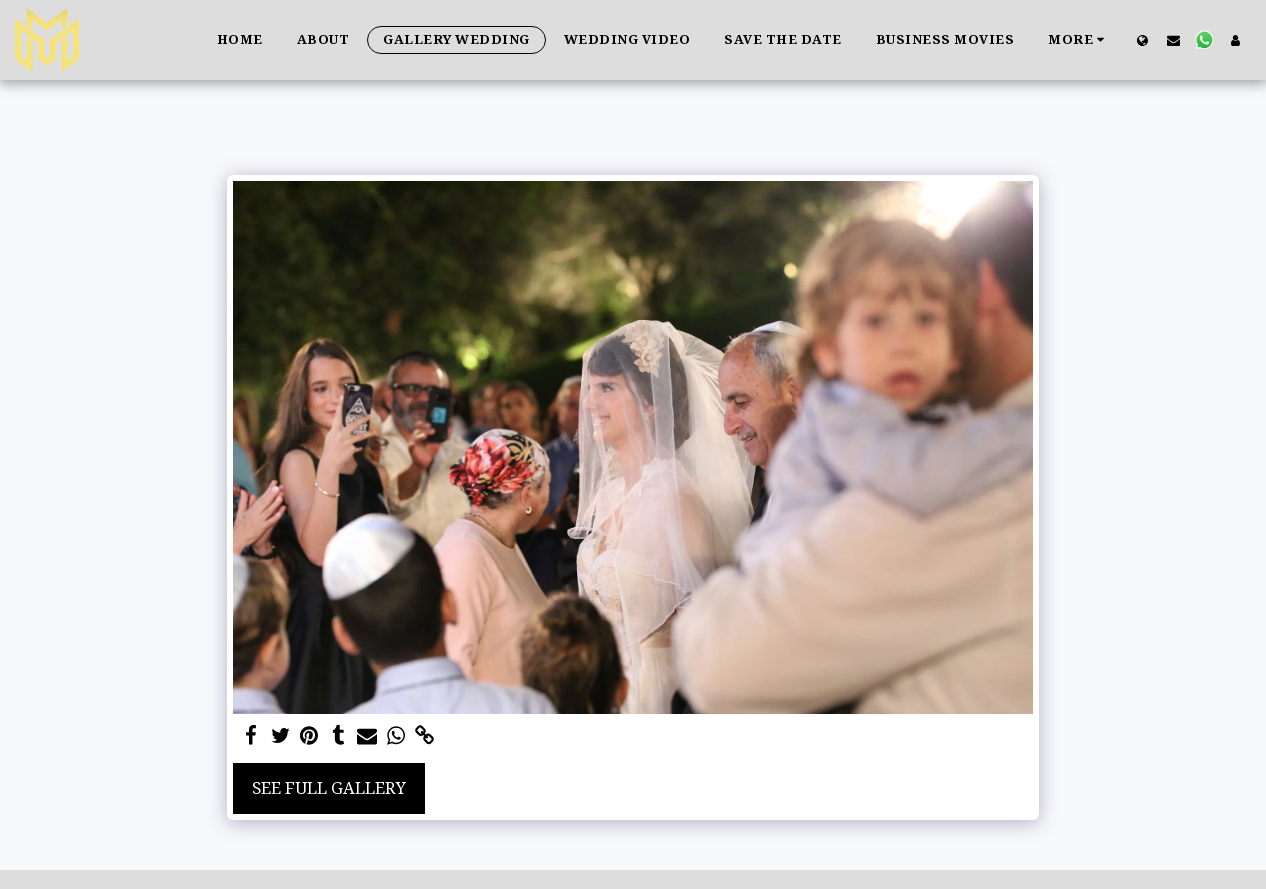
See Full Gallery (329, 787)
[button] (1173, 40)
